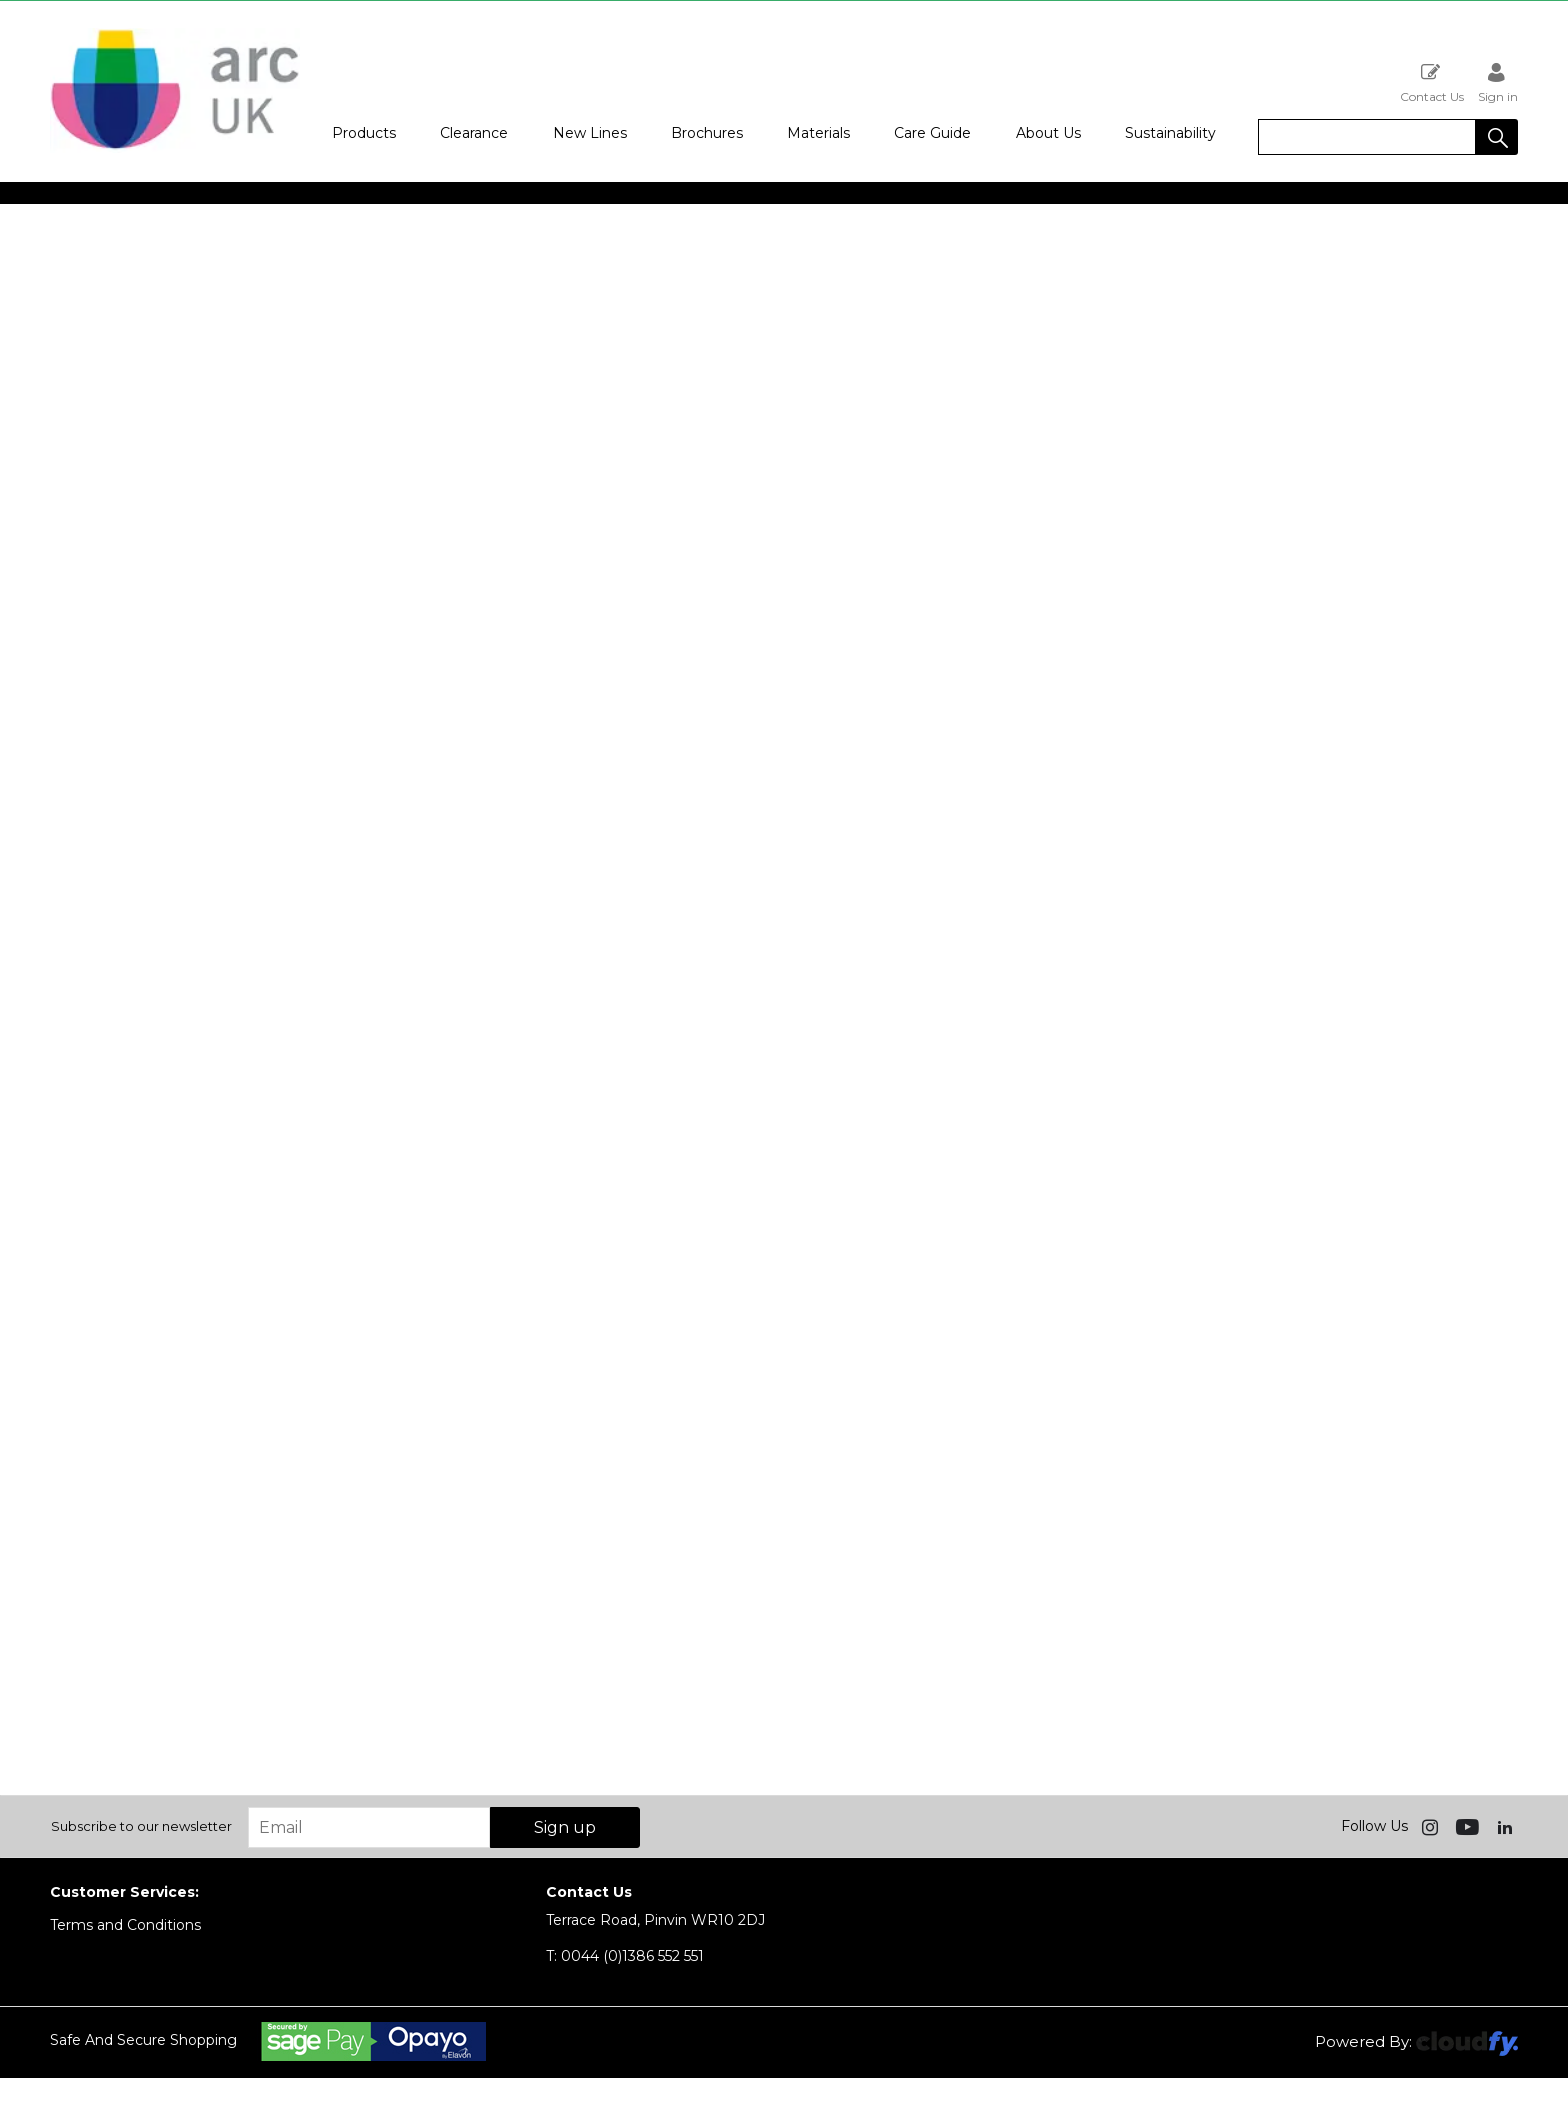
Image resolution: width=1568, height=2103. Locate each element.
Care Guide (932, 133)
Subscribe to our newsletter (141, 1826)
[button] (1497, 137)
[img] (1432, 1826)
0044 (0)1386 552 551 (625, 1956)
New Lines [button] (590, 133)
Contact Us (1432, 82)
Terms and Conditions (125, 1925)
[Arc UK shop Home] (175, 148)
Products (364, 133)
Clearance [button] (474, 133)
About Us (1048, 133)
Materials (818, 133)
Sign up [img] (565, 1827)
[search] (1367, 137)
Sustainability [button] (1170, 133)
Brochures (707, 133)
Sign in (1498, 82)
